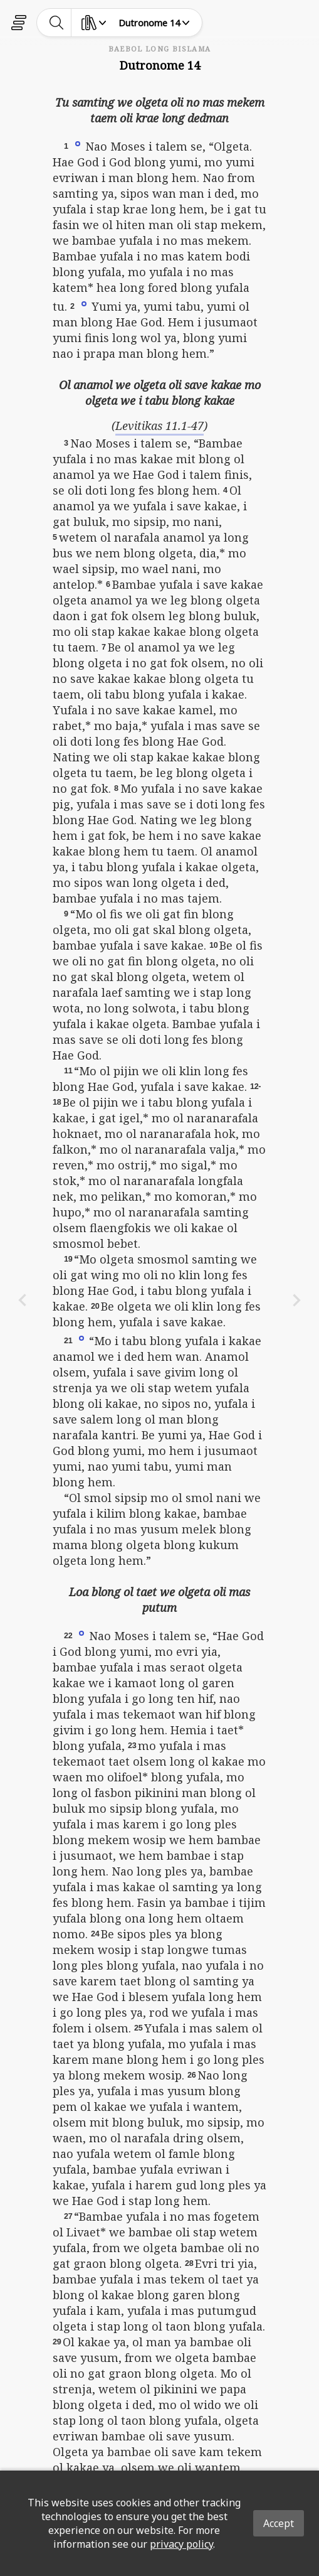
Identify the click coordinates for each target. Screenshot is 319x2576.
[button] (77, 143)
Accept (278, 2523)
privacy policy (181, 2544)
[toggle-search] (56, 22)
